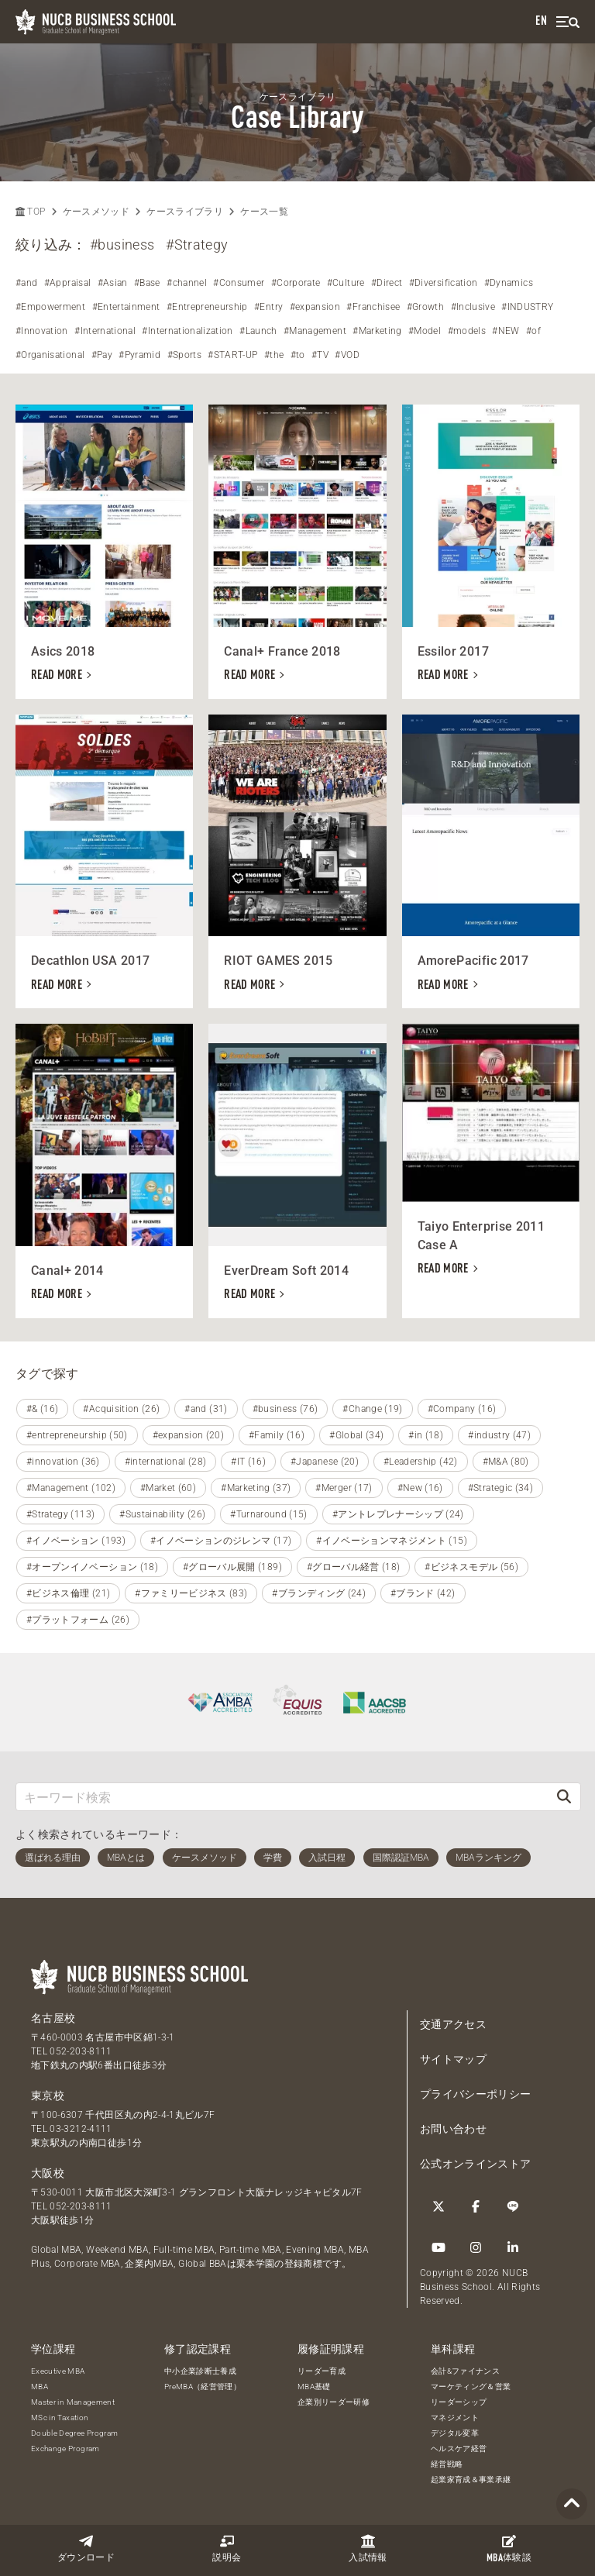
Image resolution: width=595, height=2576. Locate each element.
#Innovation (41, 330)
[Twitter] (438, 2206)
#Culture (346, 282)
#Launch (258, 330)
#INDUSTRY (527, 306)
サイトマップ (453, 2059)
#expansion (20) (188, 1435)
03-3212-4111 (81, 2128)
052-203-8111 (81, 2051)
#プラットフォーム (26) (77, 1619)
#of (533, 330)
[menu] (568, 22)
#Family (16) (276, 1435)
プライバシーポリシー (475, 2094)
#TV (319, 355)
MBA (39, 2386)
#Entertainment (126, 306)
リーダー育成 (322, 2371)
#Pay (101, 355)
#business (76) (285, 1408)
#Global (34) (356, 1435)
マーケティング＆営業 (471, 2386)
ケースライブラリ (184, 211)
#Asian (113, 282)
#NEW (505, 330)
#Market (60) (168, 1488)
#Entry (268, 306)
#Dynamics (508, 282)
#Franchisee (373, 306)
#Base (147, 282)
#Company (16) (462, 1408)
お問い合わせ (453, 2129)
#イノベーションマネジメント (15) (391, 1540)
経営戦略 (447, 2464)
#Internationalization (187, 330)
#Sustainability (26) (162, 1514)
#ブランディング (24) (319, 1593)
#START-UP (232, 355)
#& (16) (42, 1408)
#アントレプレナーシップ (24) (398, 1514)
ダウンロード (86, 2548)
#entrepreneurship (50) (77, 1435)
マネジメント (455, 2417)
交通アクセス (453, 2024)
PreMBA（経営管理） (202, 2386)
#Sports (184, 355)
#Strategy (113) (60, 1514)
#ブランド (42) (423, 1593)
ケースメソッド (96, 211)
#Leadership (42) (420, 1461)
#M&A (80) (506, 1461)
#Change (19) (372, 1408)
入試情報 (368, 2548)
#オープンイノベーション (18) (92, 1567)
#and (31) (205, 1408)
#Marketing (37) (256, 1488)
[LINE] (512, 2206)
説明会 (226, 2548)
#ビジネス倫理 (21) (68, 1593)
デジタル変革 (455, 2433)
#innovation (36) (63, 1461)
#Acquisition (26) (121, 1408)
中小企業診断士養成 (200, 2371)
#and (26, 282)
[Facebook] (475, 2206)
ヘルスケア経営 (459, 2448)
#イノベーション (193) (76, 1540)
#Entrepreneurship (207, 306)
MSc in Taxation (59, 2417)
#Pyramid (139, 355)
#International (105, 330)
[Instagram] (475, 2247)
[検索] (564, 1796)
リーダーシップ (459, 2402)
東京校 (47, 2095)
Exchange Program (65, 2448)
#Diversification (443, 282)
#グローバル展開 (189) (232, 1567)
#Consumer (238, 282)
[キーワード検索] (282, 1796)
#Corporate (296, 282)
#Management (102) (70, 1488)
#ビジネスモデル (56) (471, 1567)
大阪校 (47, 2173)
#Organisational (49, 355)
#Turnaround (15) (269, 1514)
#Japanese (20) (325, 1461)
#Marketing (377, 330)
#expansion (315, 306)
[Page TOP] (571, 2504)
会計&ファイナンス (465, 2371)
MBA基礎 (314, 2386)
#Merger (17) (343, 1488)
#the (274, 355)
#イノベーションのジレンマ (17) (220, 1540)
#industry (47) (499, 1435)
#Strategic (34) (500, 1488)
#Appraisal (67, 282)
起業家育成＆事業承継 (471, 2479)
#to (298, 355)
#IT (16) (248, 1461)
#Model (424, 330)
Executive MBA (58, 2371)
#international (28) (166, 1461)
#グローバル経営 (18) (354, 1567)
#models (467, 330)
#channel (187, 282)
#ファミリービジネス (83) (191, 1593)
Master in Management (73, 2402)
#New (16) (420, 1488)
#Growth (425, 306)
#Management (315, 330)
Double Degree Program (74, 2433)
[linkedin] (512, 2247)
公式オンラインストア (475, 2164)
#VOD (347, 355)
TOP (30, 211)
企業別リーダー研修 (334, 2402)
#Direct (386, 282)
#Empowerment (50, 306)
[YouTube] (438, 2247)
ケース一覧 (264, 211)
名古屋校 (53, 2018)
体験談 (509, 2549)
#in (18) (425, 1435)
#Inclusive (473, 306)
